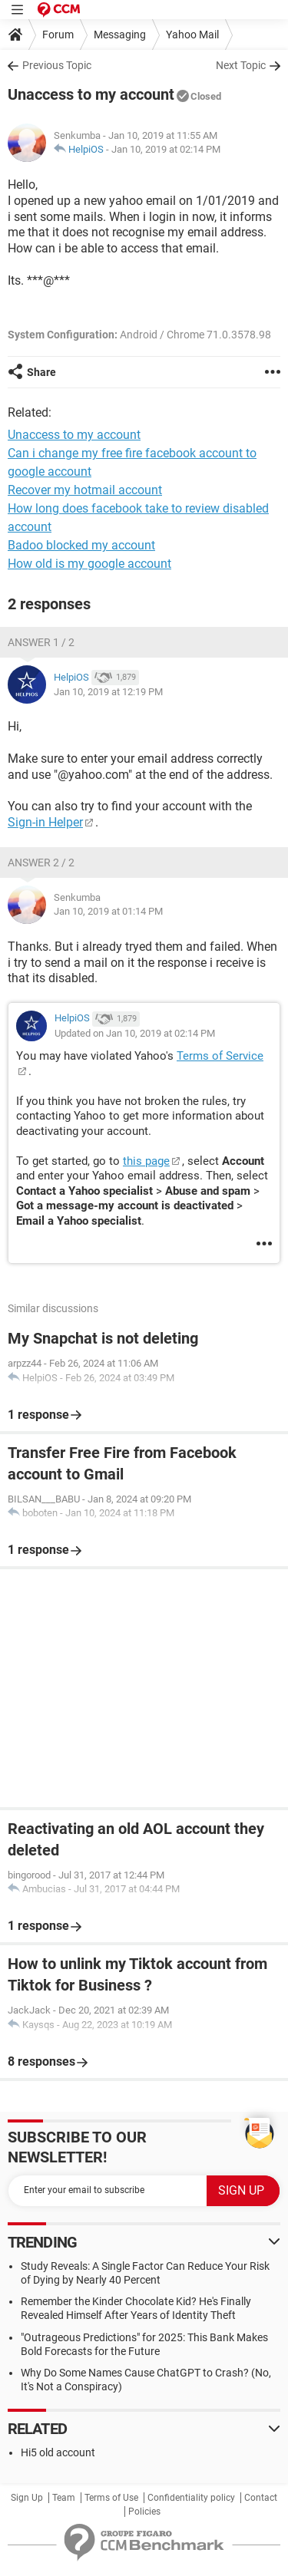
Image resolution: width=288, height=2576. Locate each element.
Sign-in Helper (45, 822)
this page (146, 1161)
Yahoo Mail (192, 34)
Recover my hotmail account (85, 490)
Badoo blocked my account (81, 545)
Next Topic (241, 65)
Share (41, 372)
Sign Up (27, 2497)
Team (63, 2497)
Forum (58, 34)
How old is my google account (89, 563)
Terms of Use (111, 2497)
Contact (260, 2497)
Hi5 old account (58, 2452)
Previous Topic (56, 65)
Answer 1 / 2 (41, 642)
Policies (144, 2511)
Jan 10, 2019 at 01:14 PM (108, 911)
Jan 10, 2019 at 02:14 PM (165, 149)
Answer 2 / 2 (41, 862)
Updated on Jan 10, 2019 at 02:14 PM (135, 1033)
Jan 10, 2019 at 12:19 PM (108, 692)
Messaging (120, 34)
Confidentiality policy (191, 2497)
